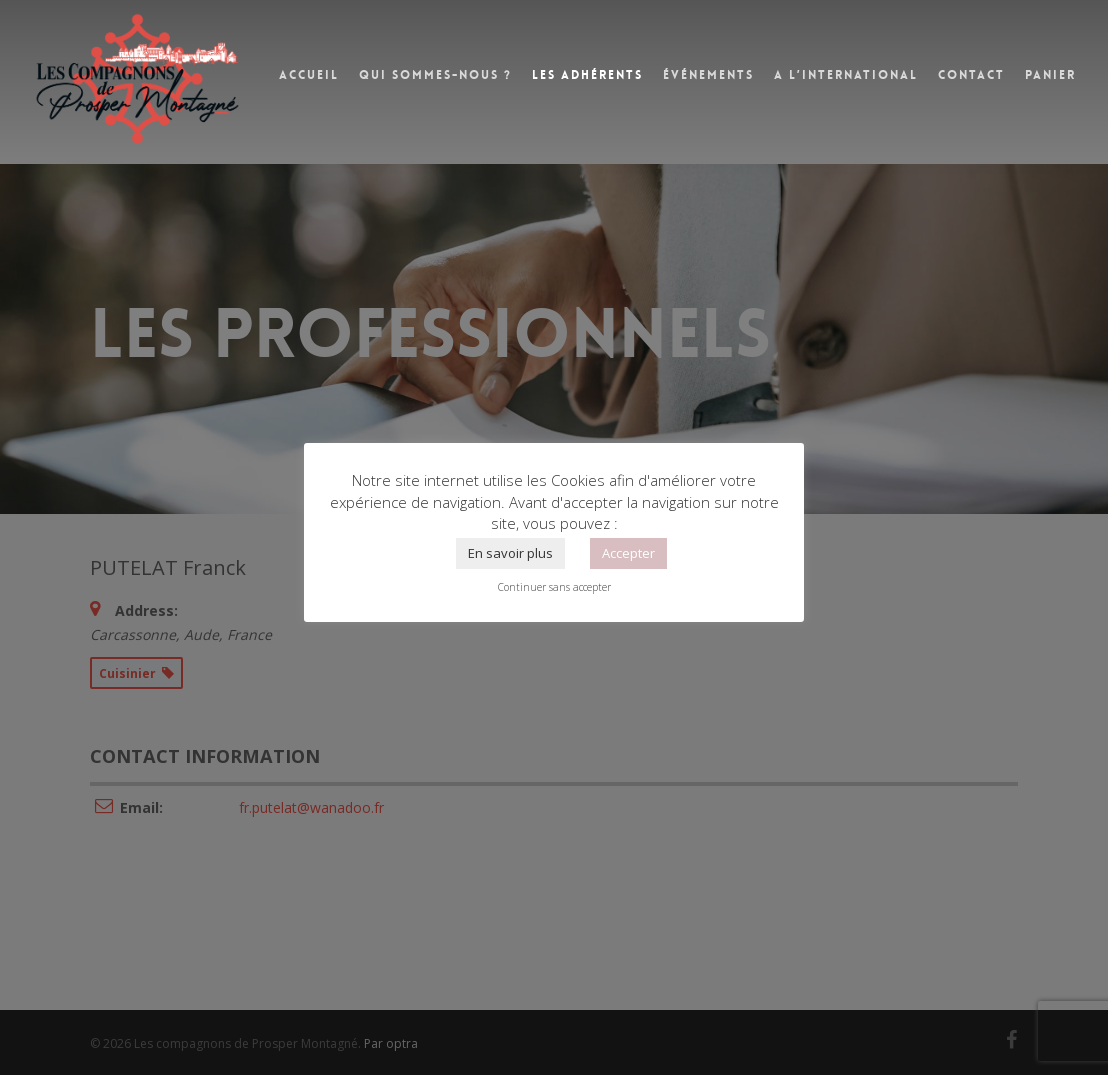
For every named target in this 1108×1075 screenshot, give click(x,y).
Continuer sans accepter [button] (554, 587)
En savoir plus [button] (510, 553)
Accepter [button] (628, 553)
